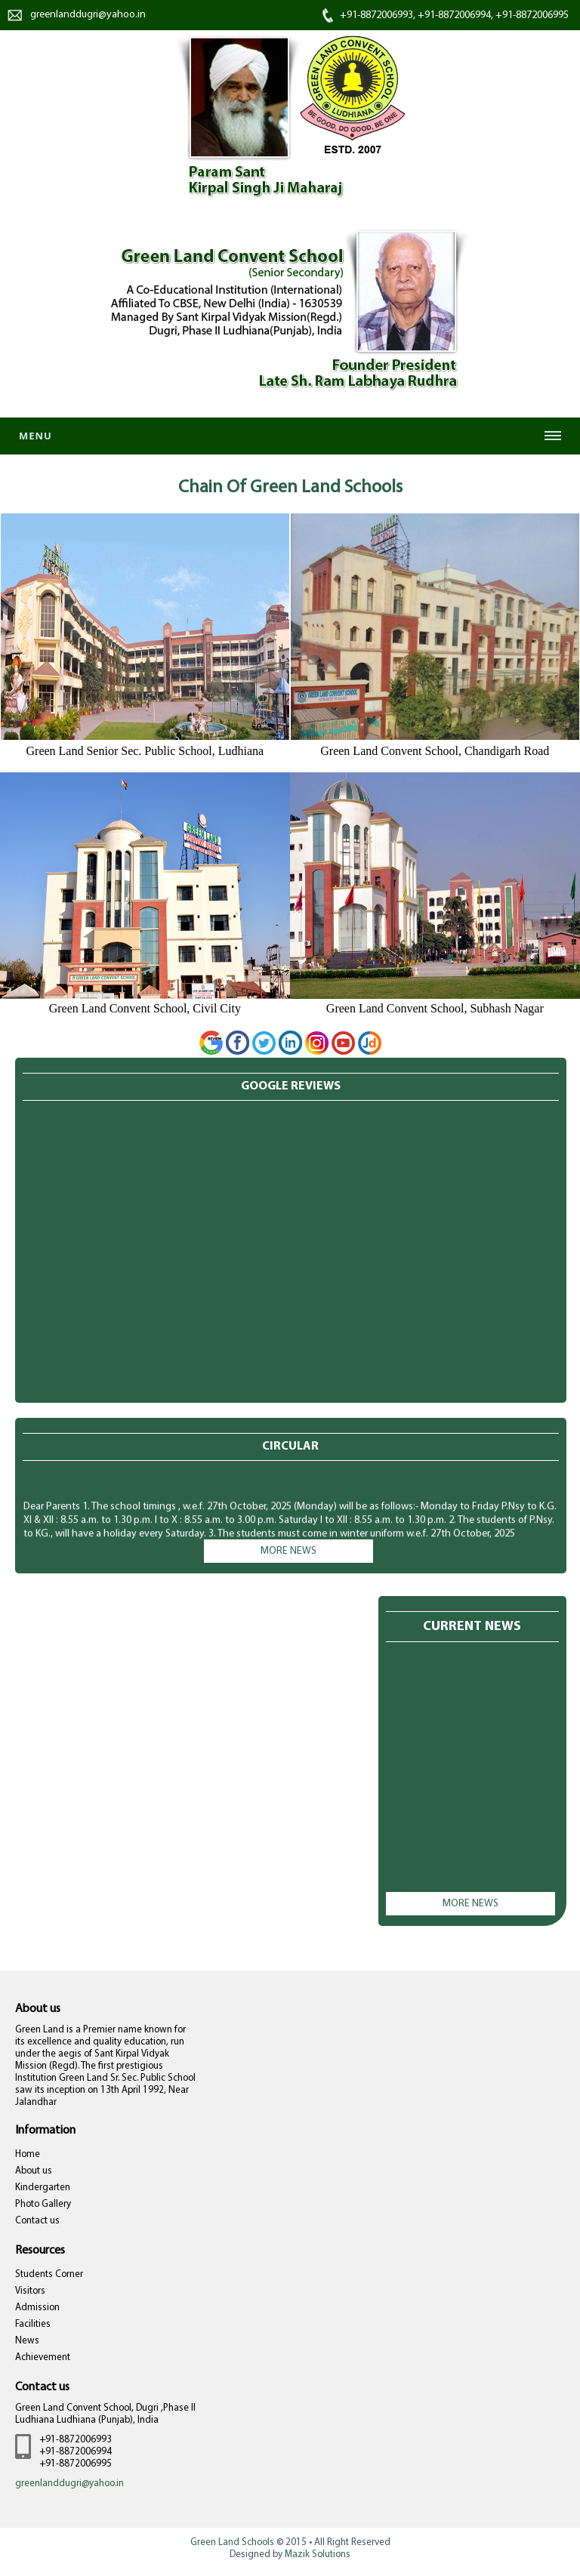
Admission (37, 2308)
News (27, 2341)
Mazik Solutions (317, 2554)
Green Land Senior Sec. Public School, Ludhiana (145, 750)
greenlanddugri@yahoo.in (88, 14)
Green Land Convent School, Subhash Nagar (435, 1008)
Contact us (37, 2221)
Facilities (33, 2324)
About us (33, 2171)
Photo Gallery (43, 2204)
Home (27, 2154)
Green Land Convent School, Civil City (145, 1008)
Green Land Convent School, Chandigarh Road (434, 750)
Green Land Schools (232, 2542)
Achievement (42, 2357)
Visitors (30, 2291)
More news (288, 1551)
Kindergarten (42, 2187)
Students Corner (49, 2274)
